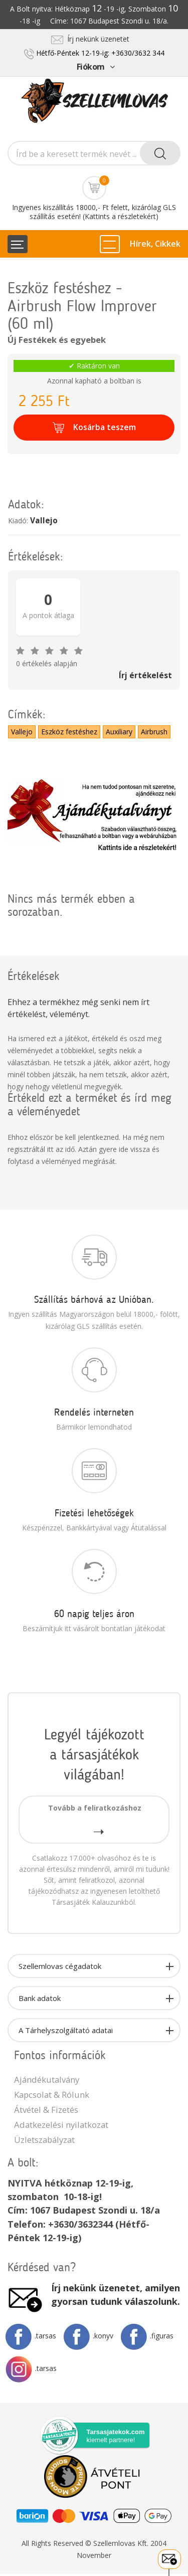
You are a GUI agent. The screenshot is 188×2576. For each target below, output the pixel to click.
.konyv (88, 2335)
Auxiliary (119, 731)
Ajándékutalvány (46, 2079)
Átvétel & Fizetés (46, 2109)
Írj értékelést (145, 675)
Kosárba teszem (94, 428)
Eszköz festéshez (69, 731)
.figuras (146, 2335)
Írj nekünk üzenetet (90, 39)
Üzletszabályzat (44, 2139)
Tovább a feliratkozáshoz (94, 1819)
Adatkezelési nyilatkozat (61, 2124)
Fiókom (96, 66)
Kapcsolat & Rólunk (51, 2094)
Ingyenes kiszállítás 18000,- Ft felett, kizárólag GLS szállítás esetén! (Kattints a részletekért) (94, 212)
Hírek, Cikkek (155, 243)
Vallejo (44, 520)
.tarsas (30, 2335)
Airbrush (154, 731)
